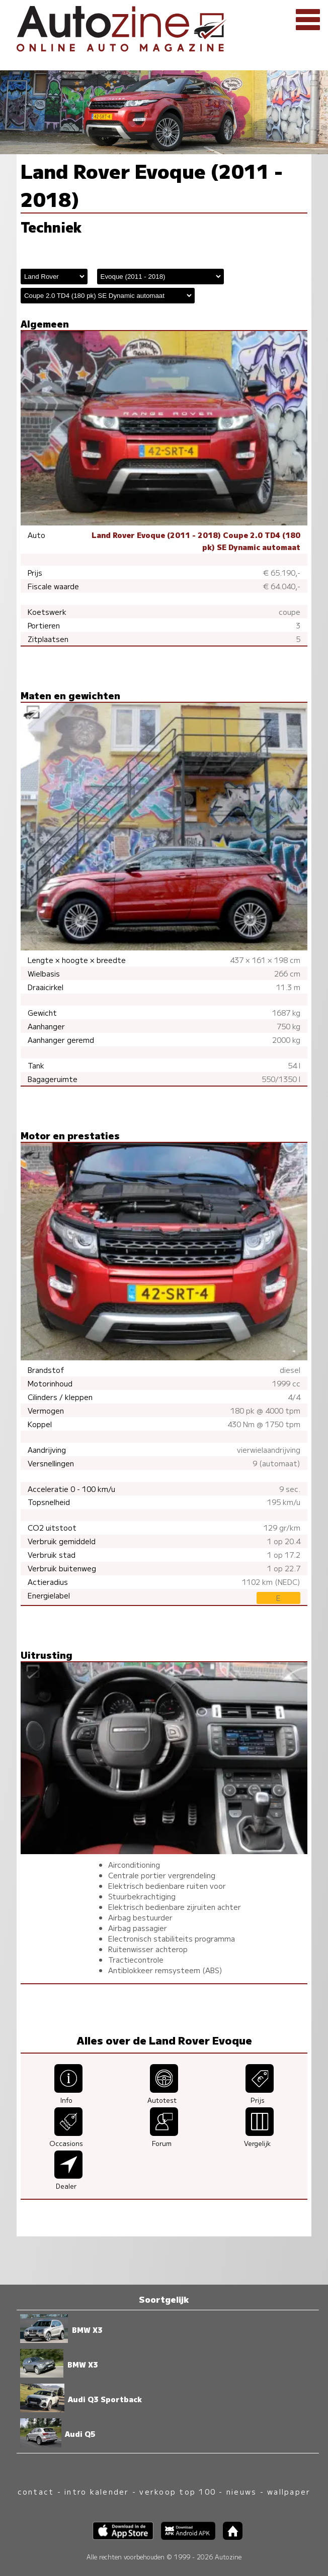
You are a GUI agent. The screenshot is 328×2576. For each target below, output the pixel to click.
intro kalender (96, 2491)
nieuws (241, 2491)
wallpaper (288, 2491)
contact (36, 2491)
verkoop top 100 (177, 2491)
